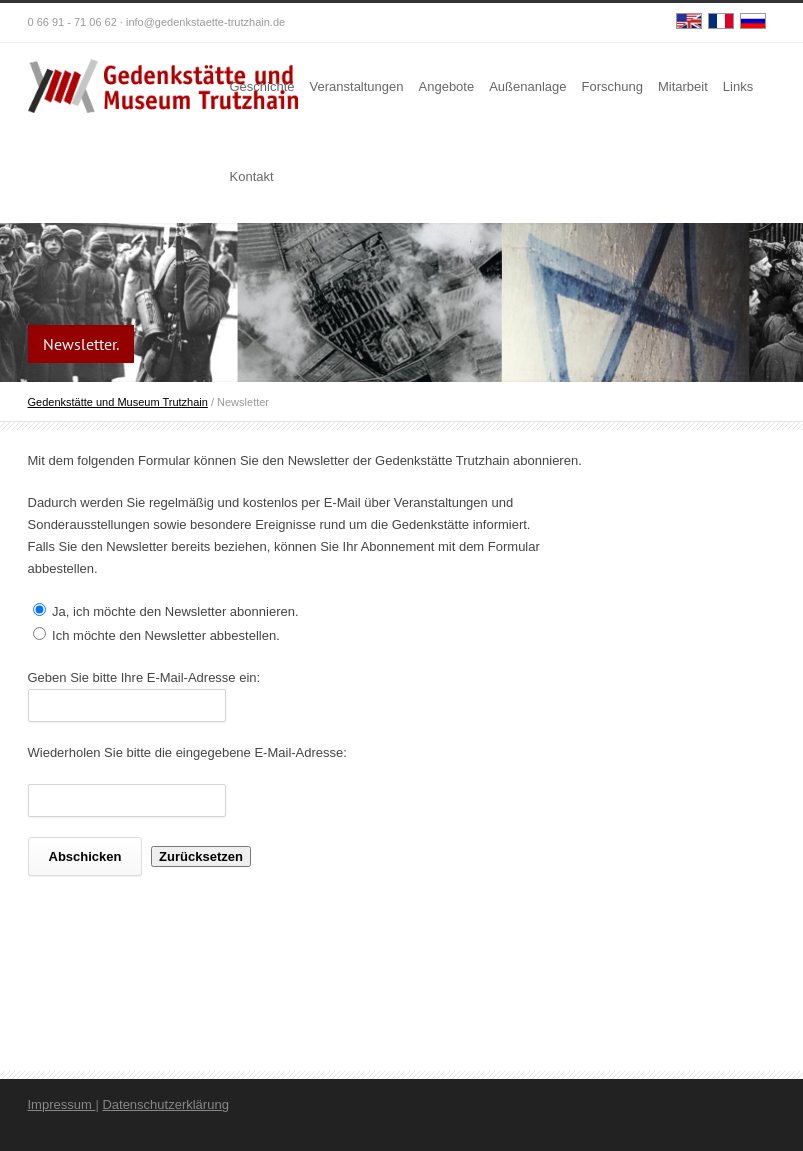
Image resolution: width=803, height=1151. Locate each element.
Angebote (447, 86)
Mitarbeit (683, 86)
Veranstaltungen (357, 86)
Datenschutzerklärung (165, 1104)
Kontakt (252, 176)
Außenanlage (527, 86)
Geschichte (262, 86)
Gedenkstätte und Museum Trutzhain (118, 402)
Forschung (612, 86)
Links (738, 86)
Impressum (62, 1104)
